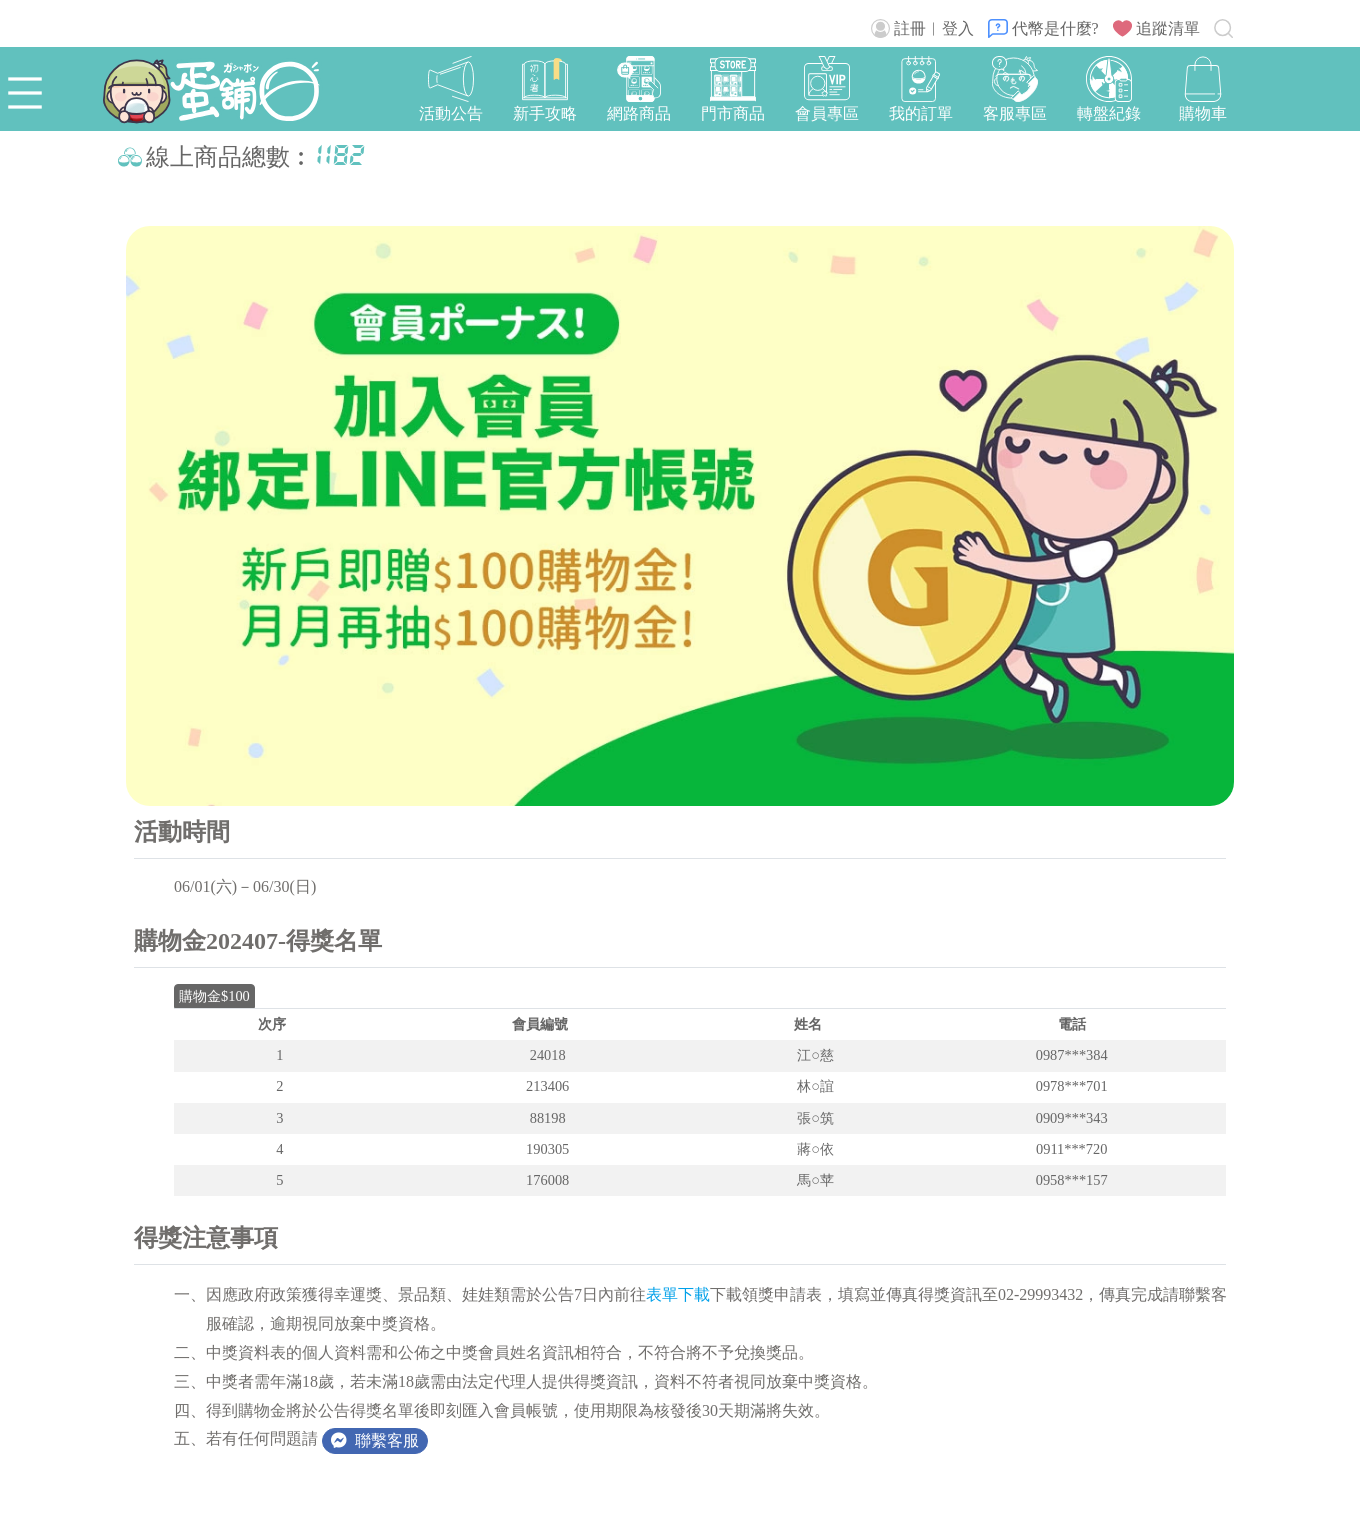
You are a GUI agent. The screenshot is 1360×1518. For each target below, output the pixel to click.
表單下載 (678, 1294)
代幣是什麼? (1043, 28)
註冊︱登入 (922, 28)
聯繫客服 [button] (375, 1440)
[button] (1203, 91)
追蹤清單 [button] (1156, 28)
